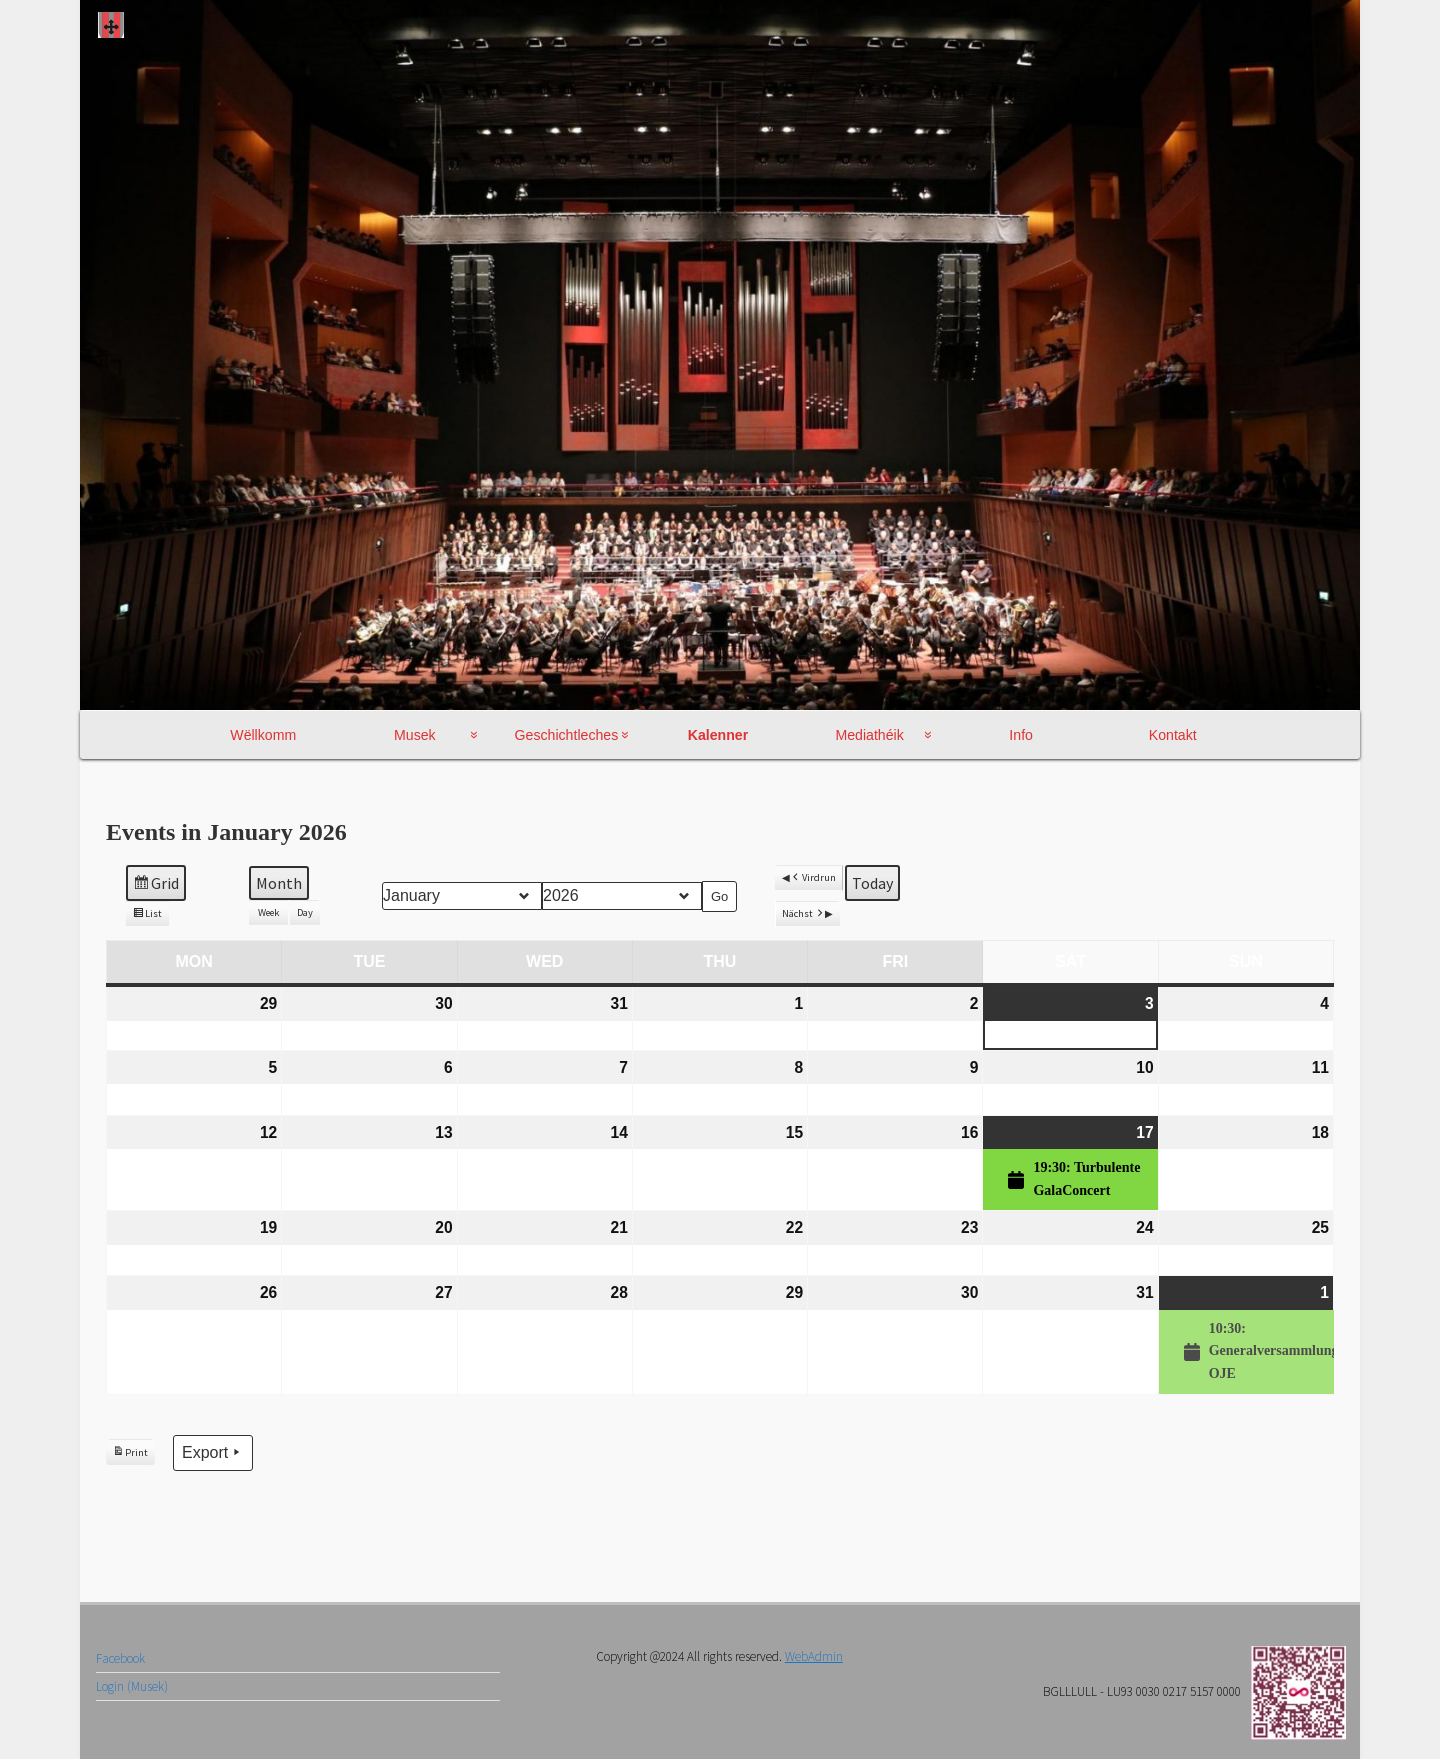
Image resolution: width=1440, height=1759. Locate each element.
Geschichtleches (567, 735)
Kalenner (718, 735)
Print (130, 1455)
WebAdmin (814, 1656)
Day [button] (305, 912)
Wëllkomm (263, 735)
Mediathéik (869, 735)
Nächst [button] (803, 913)
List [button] (147, 916)
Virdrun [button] (813, 877)
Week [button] (268, 912)
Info (1021, 735)
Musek (415, 735)
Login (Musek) (132, 1686)
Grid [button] (155, 884)
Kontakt (1173, 735)
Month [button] (279, 883)
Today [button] (872, 882)
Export (213, 1451)
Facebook (120, 1658)
